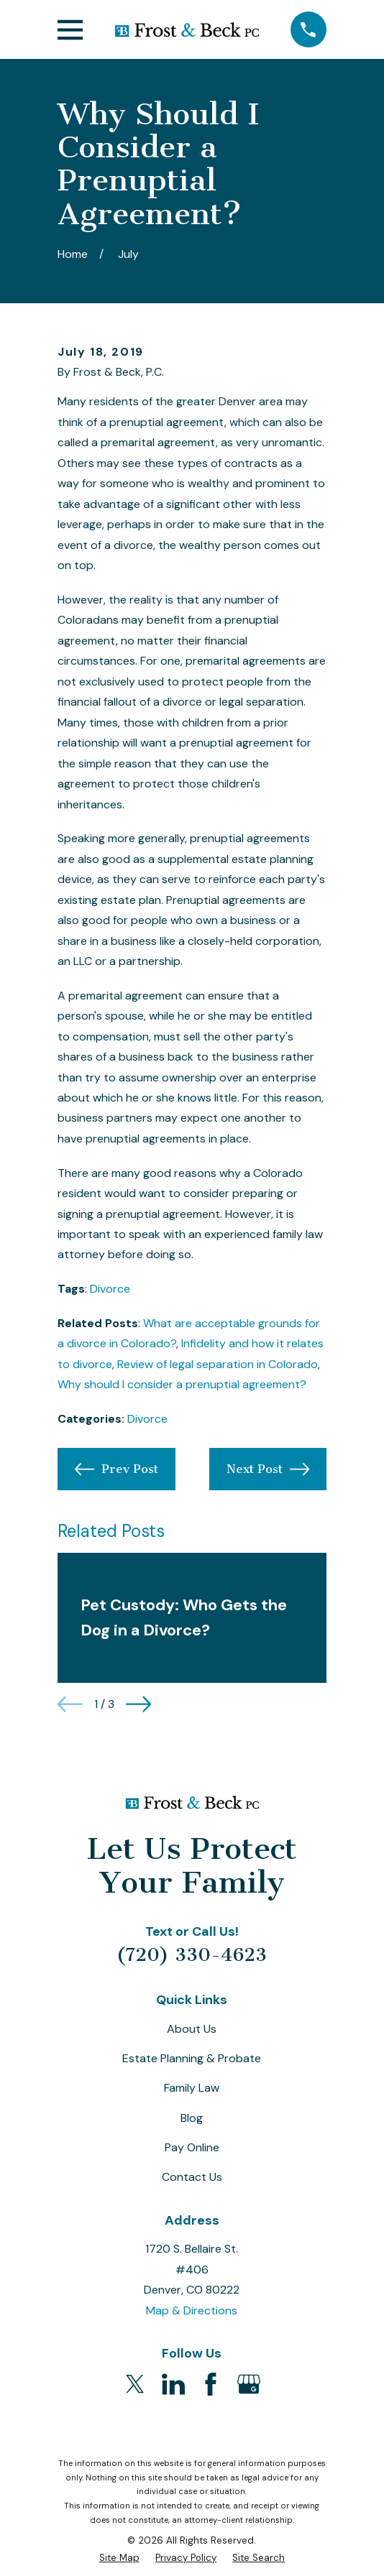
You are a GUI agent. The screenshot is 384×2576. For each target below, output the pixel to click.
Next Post (268, 1469)
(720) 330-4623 (191, 1955)
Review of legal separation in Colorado (217, 1364)
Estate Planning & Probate (191, 2058)
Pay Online (192, 2147)
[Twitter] (135, 2384)
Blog (191, 2117)
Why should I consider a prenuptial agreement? (182, 1384)
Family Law (191, 2087)
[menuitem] (119, 2558)
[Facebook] (210, 2384)
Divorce (110, 1288)
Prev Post (116, 1469)
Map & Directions (191, 2310)
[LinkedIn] (173, 2384)
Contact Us (192, 2176)
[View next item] (138, 1704)
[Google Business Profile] (248, 2384)
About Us (191, 2028)
